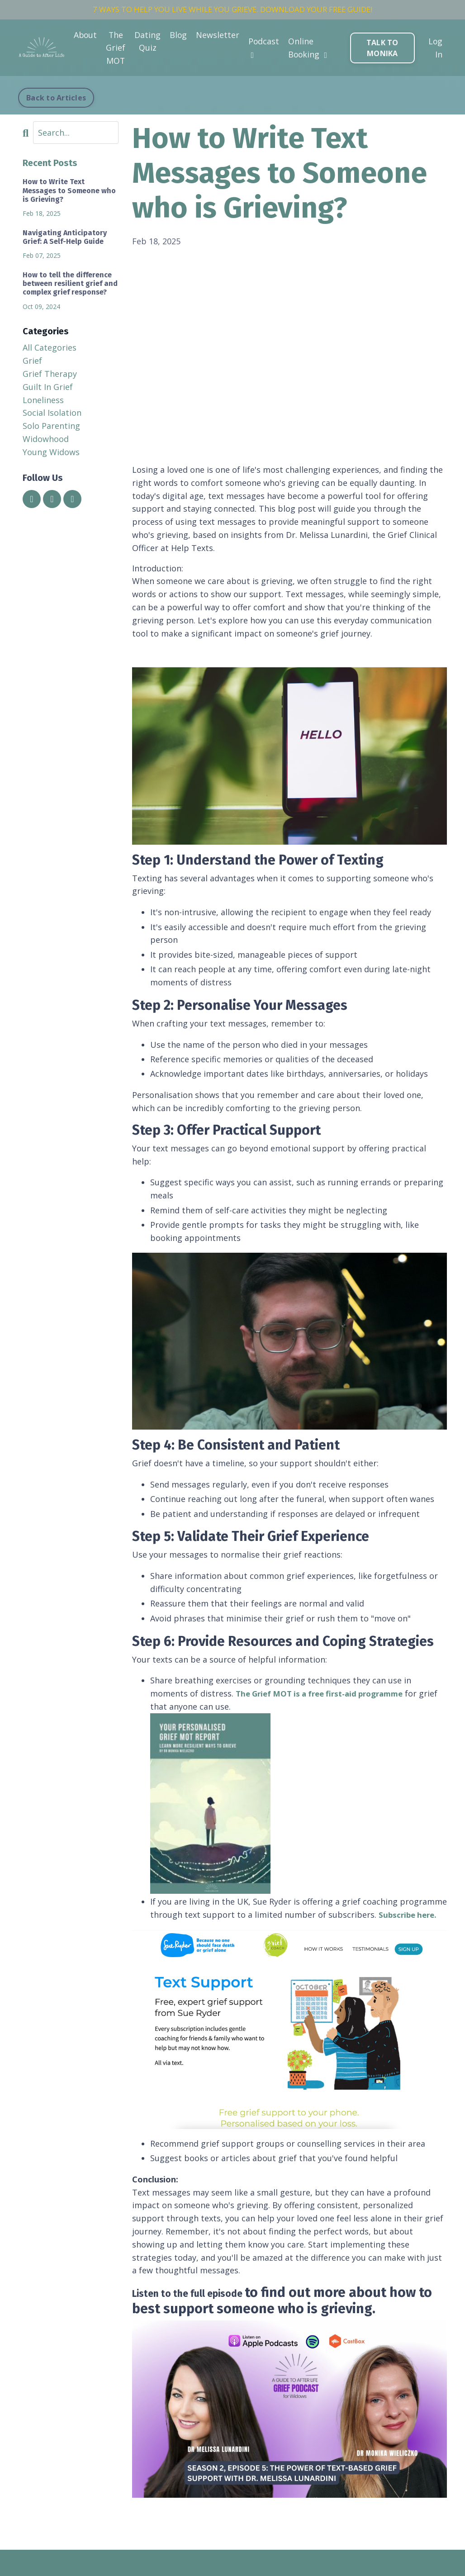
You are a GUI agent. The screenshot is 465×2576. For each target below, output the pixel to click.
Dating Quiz (148, 42)
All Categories (49, 347)
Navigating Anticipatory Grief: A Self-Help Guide (65, 237)
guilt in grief (48, 386)
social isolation (52, 412)
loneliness (43, 399)
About (85, 35)
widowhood (46, 438)
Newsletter (218, 35)
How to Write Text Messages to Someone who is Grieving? (69, 190)
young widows (51, 452)
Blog (179, 35)
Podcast (264, 48)
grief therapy (50, 373)
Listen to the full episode (212, 2292)
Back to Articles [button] (56, 98)
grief (32, 360)
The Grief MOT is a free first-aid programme (326, 1693)
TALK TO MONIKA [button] (383, 48)
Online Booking (309, 49)
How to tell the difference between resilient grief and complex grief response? (70, 283)
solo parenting (51, 425)
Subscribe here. (410, 1914)
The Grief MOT (116, 48)
